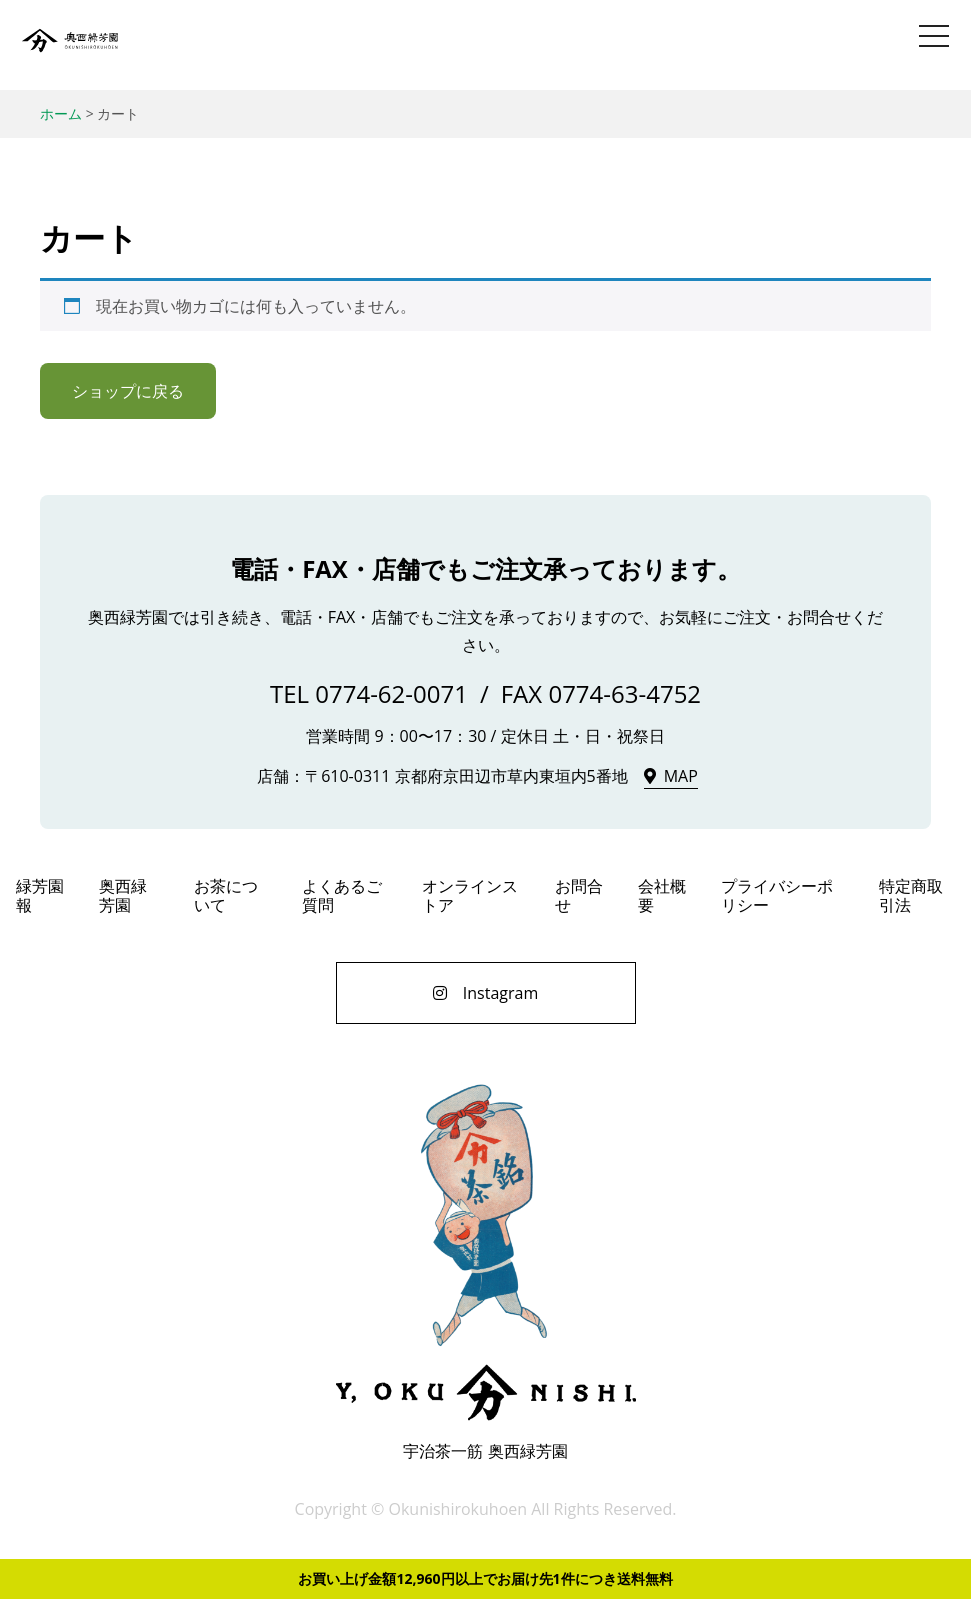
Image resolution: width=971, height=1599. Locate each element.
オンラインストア (470, 895)
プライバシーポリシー (777, 895)
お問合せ (579, 895)
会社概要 (662, 895)
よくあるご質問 (342, 895)
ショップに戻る (128, 391)
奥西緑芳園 (70, 45)
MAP (681, 776)
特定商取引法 (911, 895)
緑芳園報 (40, 895)
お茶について (226, 895)
